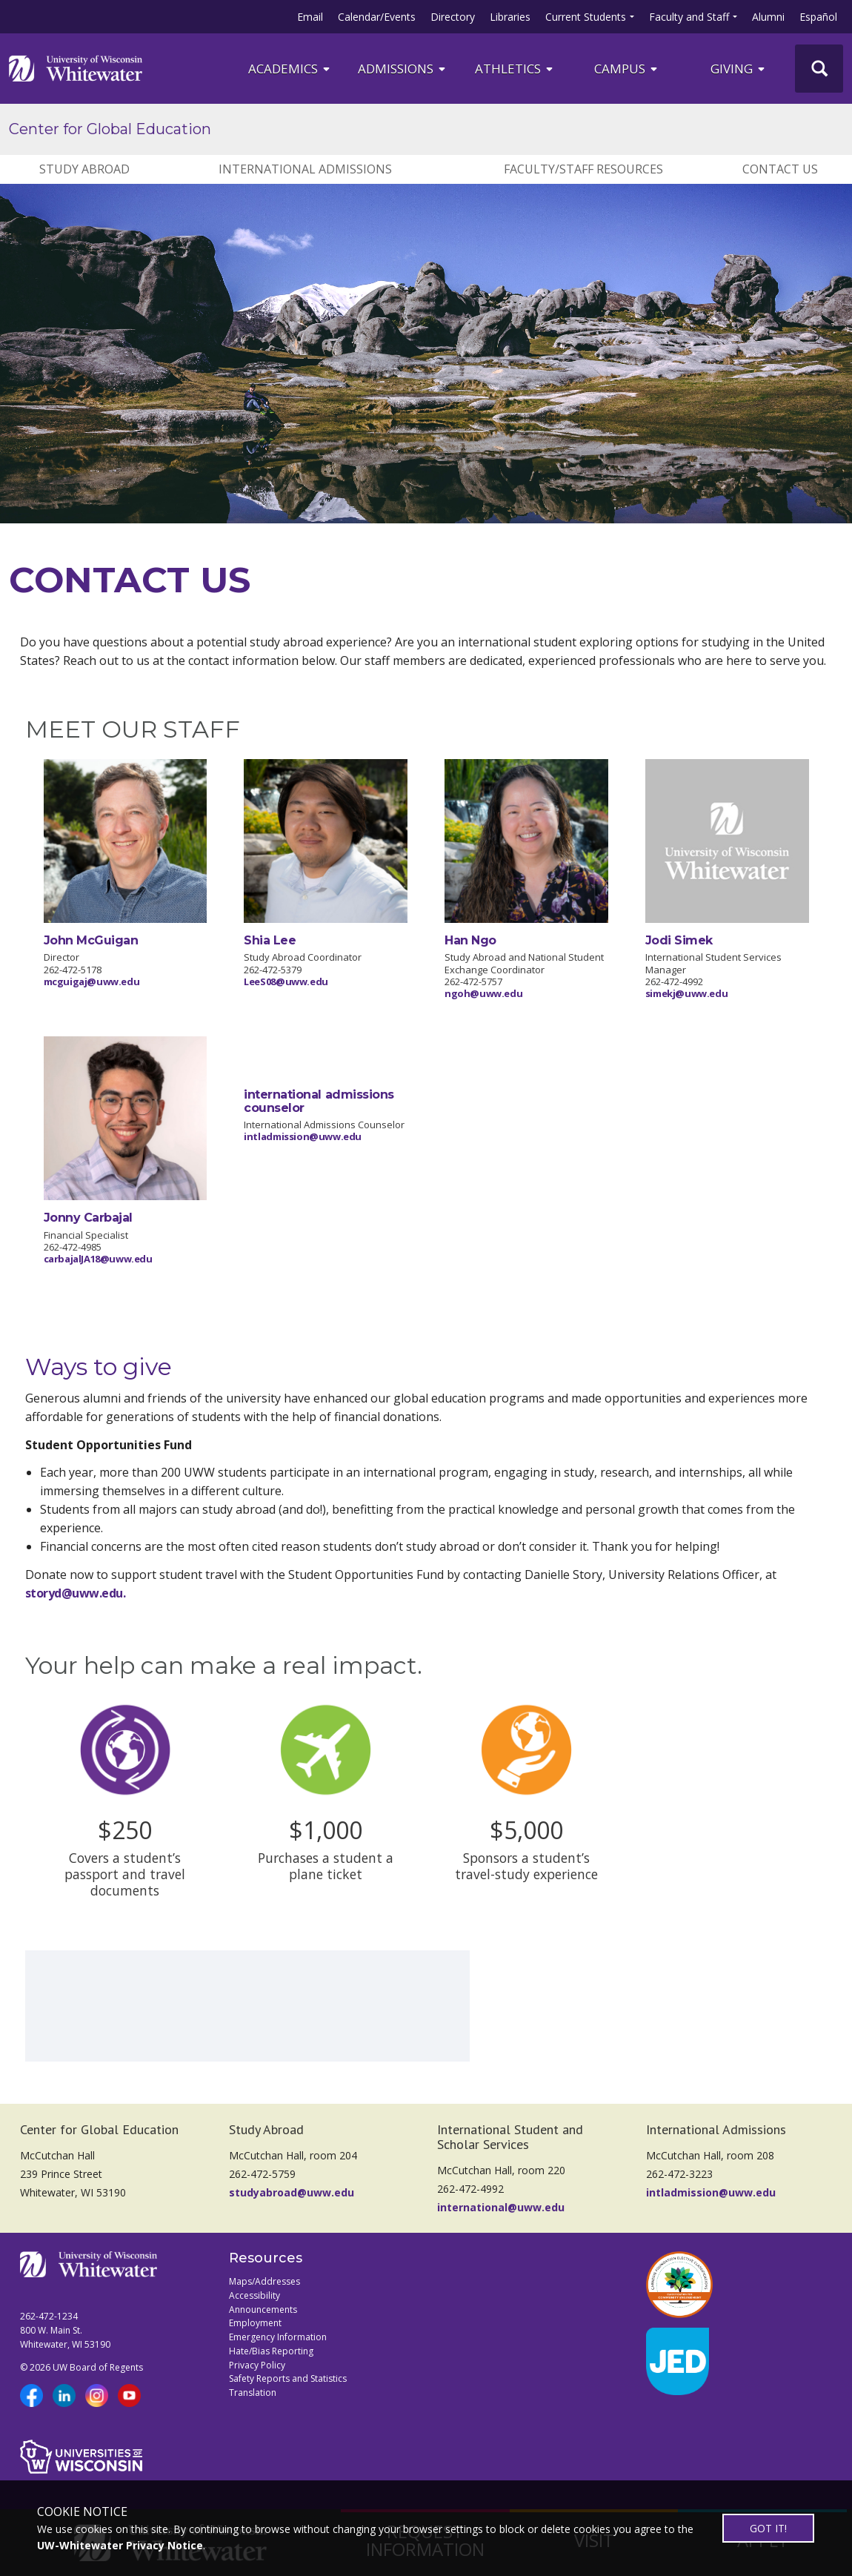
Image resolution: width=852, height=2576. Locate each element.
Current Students (585, 17)
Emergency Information (278, 2337)
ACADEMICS (290, 68)
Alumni (768, 17)
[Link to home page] (75, 68)
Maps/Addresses (264, 2281)
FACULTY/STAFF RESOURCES (583, 169)
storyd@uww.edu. (75, 1593)
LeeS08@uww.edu (286, 981)
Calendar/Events (377, 17)
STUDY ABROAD (84, 169)
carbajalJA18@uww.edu (98, 1258)
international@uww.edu (501, 2207)
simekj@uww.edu (686, 993)
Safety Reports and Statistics (288, 2378)
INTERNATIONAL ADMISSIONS (305, 169)
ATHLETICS (515, 68)
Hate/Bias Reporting (271, 2351)
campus (626, 68)
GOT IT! (768, 2528)
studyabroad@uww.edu (291, 2192)
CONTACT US (780, 169)
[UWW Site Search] (819, 68)
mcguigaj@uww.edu (92, 981)
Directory (452, 17)
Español (818, 17)
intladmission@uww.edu (303, 1136)
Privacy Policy (257, 2365)
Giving (738, 68)
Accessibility (254, 2295)
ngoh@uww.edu (483, 993)
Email (310, 17)
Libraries (510, 17)
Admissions (402, 68)
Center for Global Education (110, 129)
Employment (255, 2323)
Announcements (263, 2309)
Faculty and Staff (689, 17)
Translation (252, 2392)
